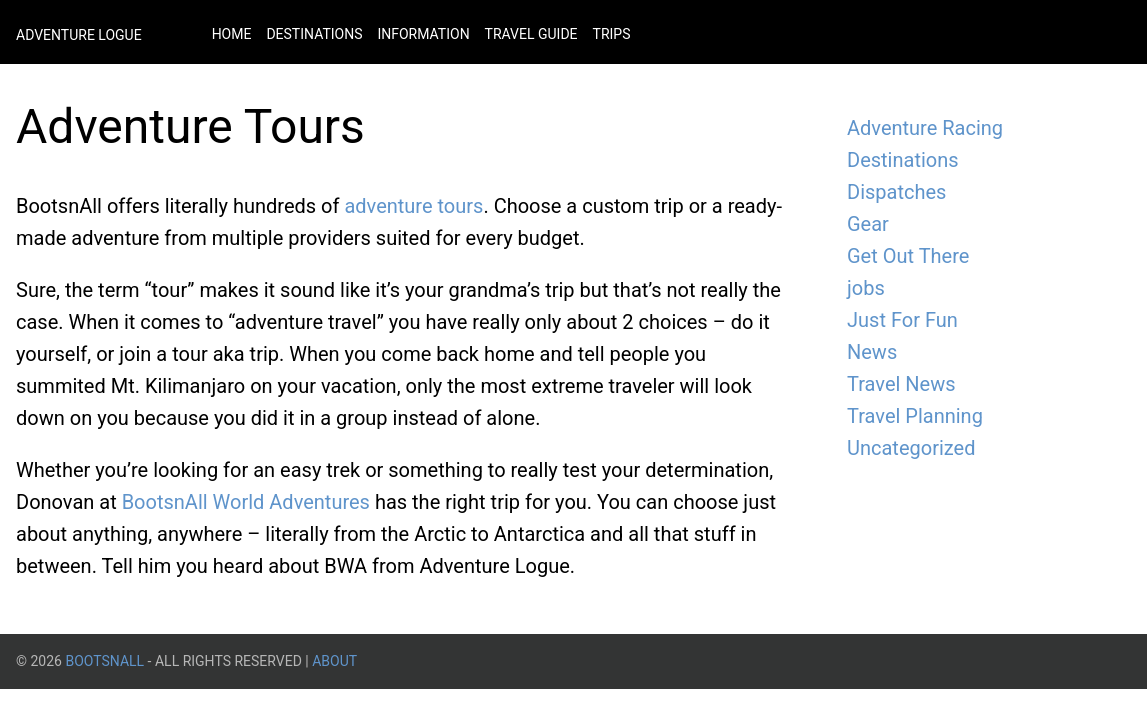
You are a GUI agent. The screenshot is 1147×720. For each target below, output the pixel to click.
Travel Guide (531, 34)
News (872, 352)
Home (232, 34)
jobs (866, 288)
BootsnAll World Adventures (246, 502)
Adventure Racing (925, 128)
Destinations (314, 34)
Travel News (901, 384)
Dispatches (896, 192)
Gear (868, 224)
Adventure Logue (79, 35)
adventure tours (413, 206)
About (334, 661)
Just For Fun (902, 320)
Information (423, 34)
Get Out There (908, 256)
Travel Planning (915, 416)
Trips (612, 34)
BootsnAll (104, 661)
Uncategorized (911, 448)
